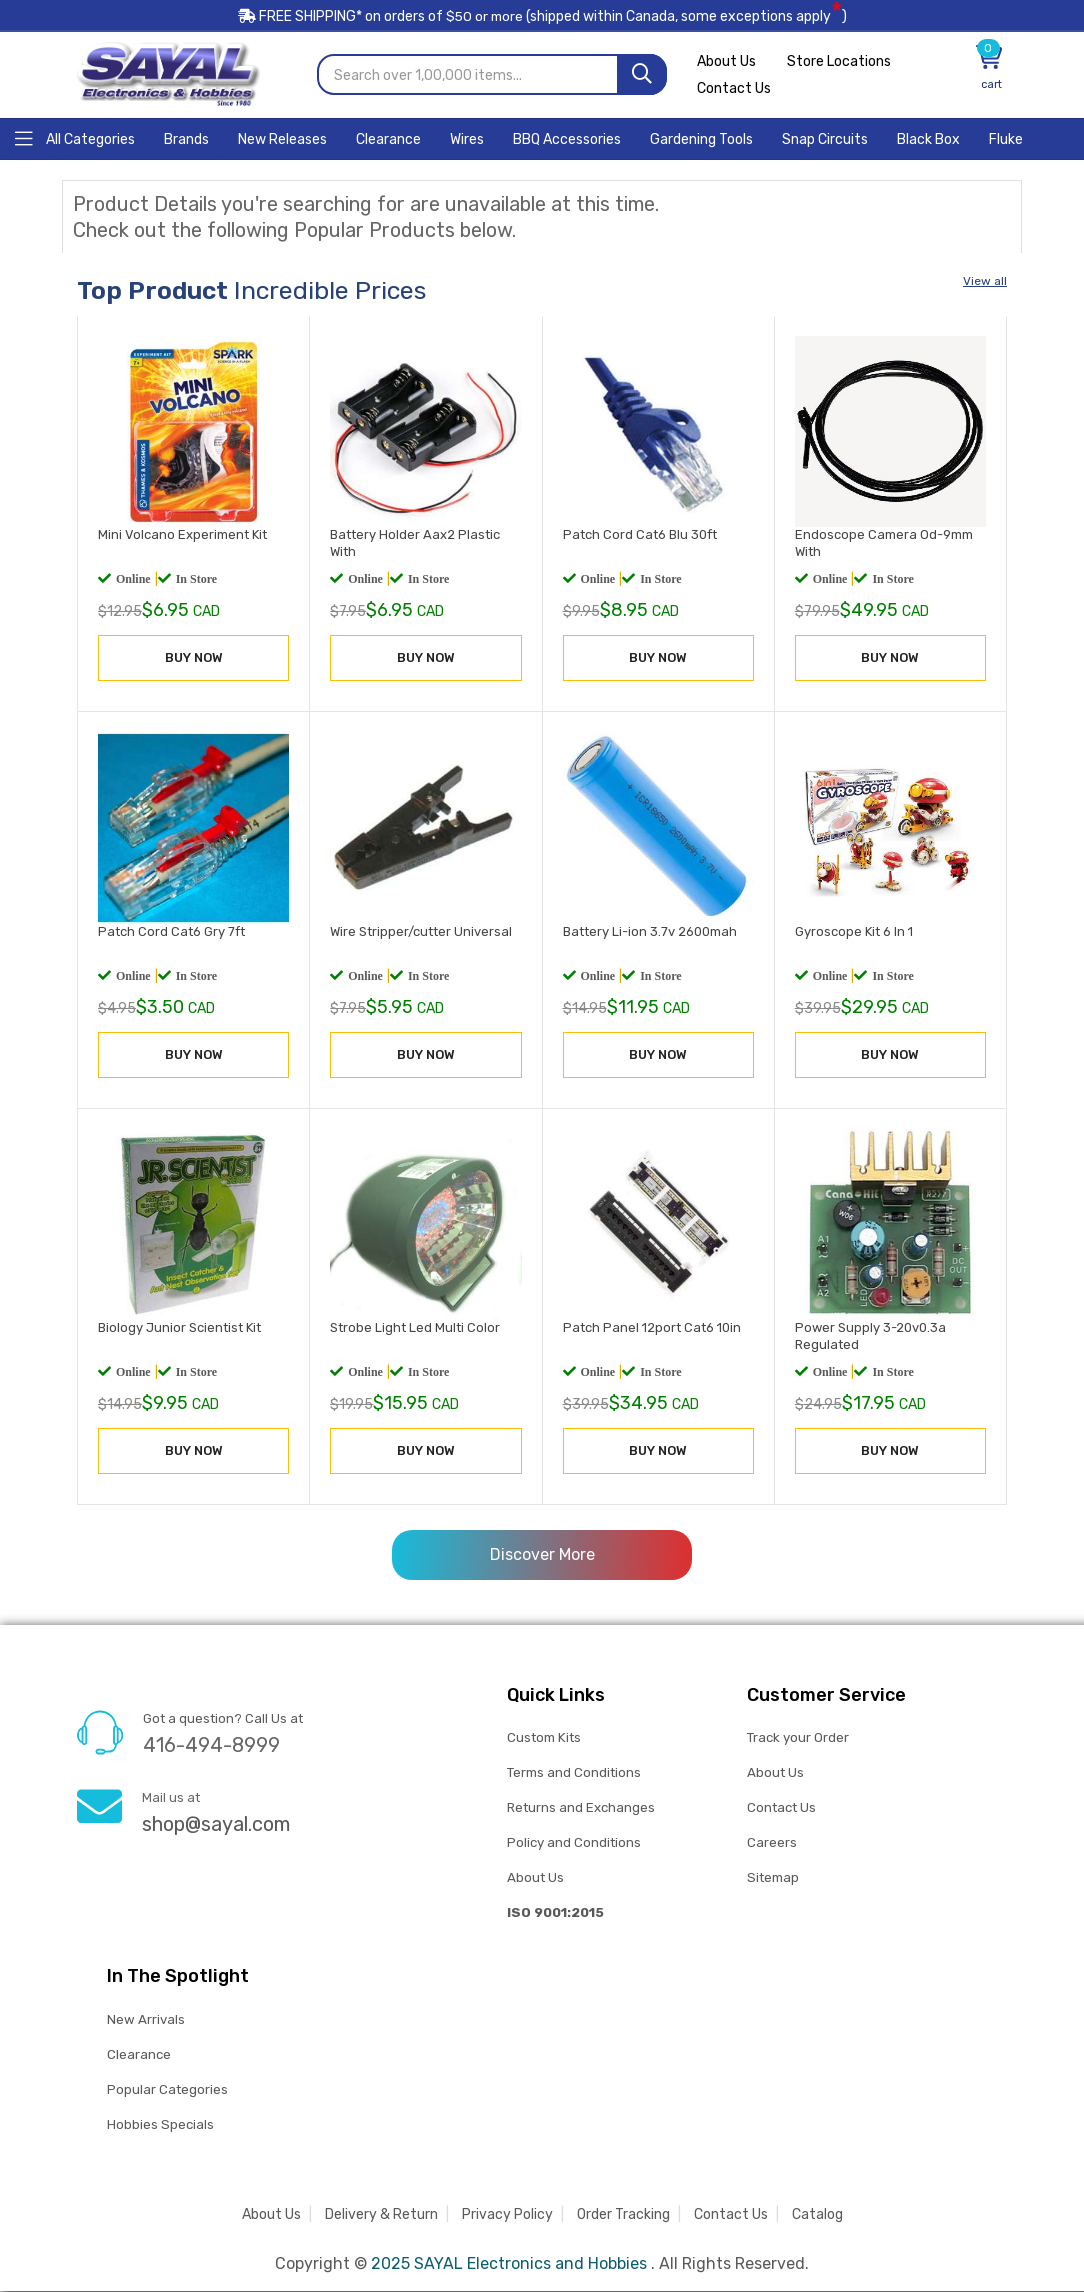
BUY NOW (194, 658)
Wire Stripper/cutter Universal (421, 931)
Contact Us (734, 89)
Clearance (139, 2055)
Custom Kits (543, 1738)
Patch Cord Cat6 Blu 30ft (640, 535)
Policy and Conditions (574, 1843)
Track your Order (798, 1738)
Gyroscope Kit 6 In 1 (854, 931)
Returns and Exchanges (581, 1808)
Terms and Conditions (574, 1773)
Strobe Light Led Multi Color (415, 1328)
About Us (726, 62)
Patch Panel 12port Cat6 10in (652, 1328)
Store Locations (842, 62)
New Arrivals (145, 2020)
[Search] (642, 75)
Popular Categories (167, 2090)
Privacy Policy (507, 2215)
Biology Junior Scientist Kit (179, 1328)
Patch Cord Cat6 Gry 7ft (171, 931)
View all (985, 282)
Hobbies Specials (160, 2125)
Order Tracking (623, 2215)
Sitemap (772, 1878)
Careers (772, 1843)
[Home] (75, 138)
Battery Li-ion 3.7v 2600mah (650, 931)
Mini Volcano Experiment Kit (182, 535)
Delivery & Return (381, 2215)
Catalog (817, 2215)
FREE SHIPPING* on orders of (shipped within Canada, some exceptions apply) (542, 18)
